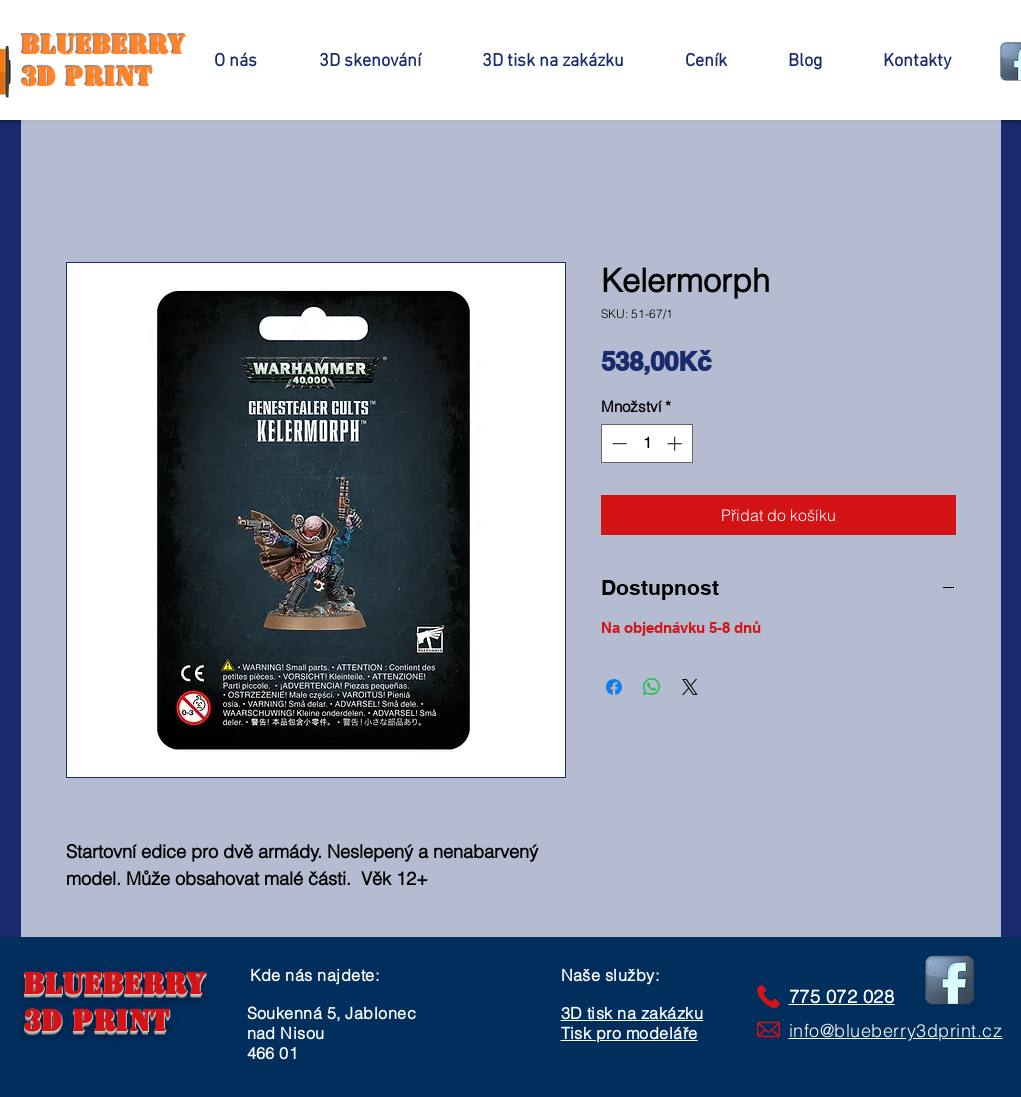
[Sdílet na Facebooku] (614, 687)
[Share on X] (690, 687)
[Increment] (676, 443)
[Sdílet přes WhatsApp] (652, 687)
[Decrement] (617, 443)
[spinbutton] (646, 443)
